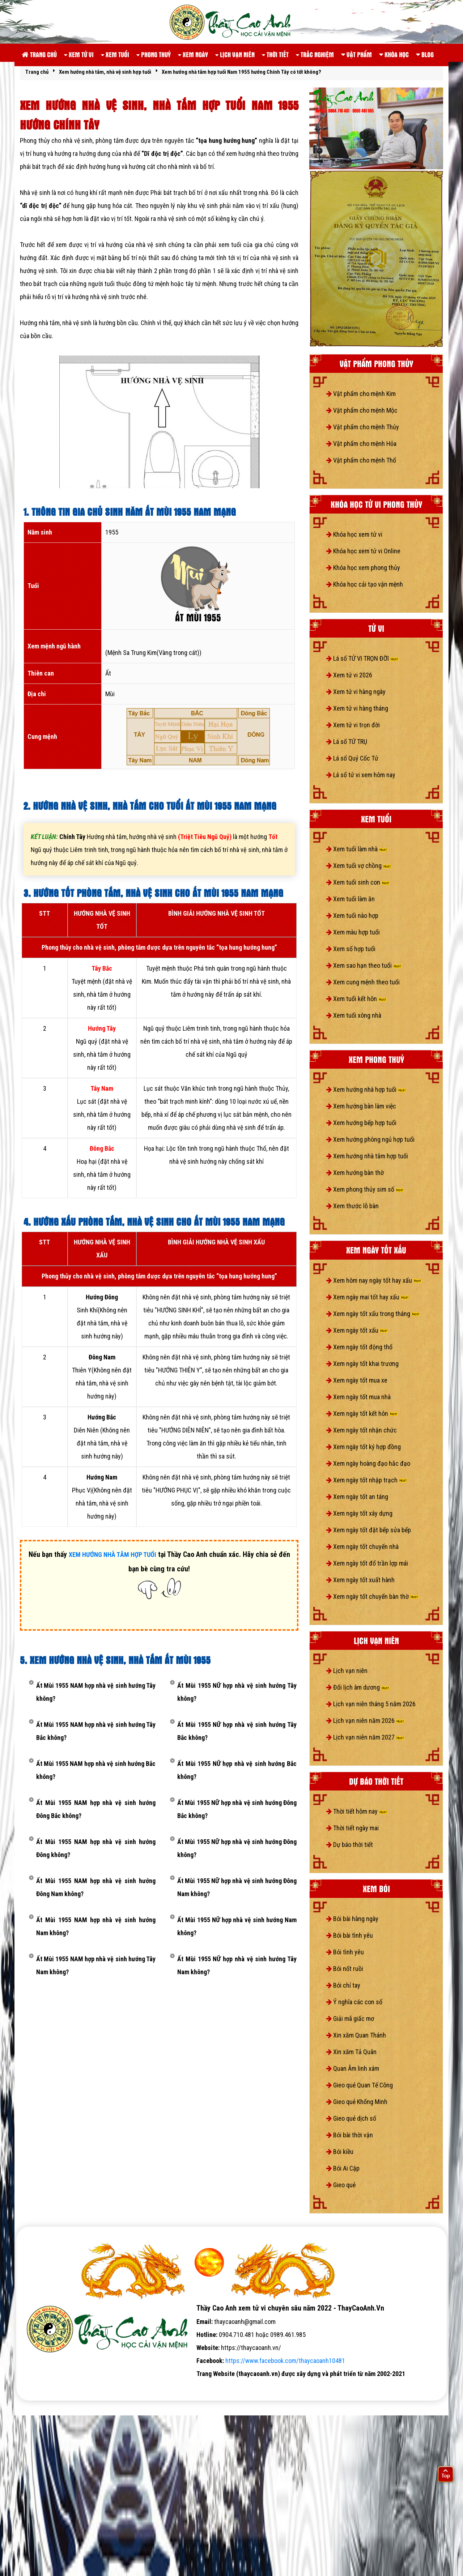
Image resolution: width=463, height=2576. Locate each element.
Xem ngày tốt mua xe (356, 1380)
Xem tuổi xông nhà (353, 1015)
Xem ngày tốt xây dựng (359, 1513)
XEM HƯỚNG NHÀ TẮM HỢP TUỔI (112, 1554)
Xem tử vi (79, 54)
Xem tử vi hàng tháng (357, 708)
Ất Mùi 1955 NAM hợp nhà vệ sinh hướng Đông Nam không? (96, 1887)
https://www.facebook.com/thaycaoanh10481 (285, 2360)
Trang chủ (39, 54)
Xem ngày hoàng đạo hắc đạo (368, 1463)
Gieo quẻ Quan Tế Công (359, 2085)
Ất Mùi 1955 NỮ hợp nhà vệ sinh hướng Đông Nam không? (237, 1887)
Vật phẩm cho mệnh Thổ (361, 460)
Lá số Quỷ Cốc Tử (352, 758)
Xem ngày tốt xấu (357, 1330)
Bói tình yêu (345, 1952)
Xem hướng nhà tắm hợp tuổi (367, 1156)
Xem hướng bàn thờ (355, 1172)
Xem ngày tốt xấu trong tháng (373, 1313)
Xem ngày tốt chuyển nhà (362, 1546)
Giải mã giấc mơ (350, 2018)
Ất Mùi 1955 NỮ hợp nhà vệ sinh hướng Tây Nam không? (237, 1965)
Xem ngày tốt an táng (357, 1496)
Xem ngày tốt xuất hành (360, 1580)
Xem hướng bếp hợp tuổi (361, 1123)
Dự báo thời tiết (349, 1844)
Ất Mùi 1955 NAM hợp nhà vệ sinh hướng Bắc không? (96, 1770)
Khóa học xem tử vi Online (363, 551)
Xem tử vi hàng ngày (356, 691)
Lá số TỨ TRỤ (346, 741)
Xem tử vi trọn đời (353, 725)
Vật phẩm (356, 54)
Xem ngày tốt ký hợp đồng (363, 1447)
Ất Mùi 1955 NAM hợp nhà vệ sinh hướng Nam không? (96, 1926)
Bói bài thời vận (349, 2135)
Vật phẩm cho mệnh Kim (361, 393)
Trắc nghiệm (315, 54)
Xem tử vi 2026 (349, 675)
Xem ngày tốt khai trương (362, 1363)
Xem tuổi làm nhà (356, 849)
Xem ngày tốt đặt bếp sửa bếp (368, 1530)
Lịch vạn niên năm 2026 (365, 1720)
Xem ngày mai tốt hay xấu (367, 1297)
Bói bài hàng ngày (352, 1919)
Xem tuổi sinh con (358, 882)
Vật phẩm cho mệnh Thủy (362, 427)
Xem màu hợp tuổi (353, 932)
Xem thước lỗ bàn (352, 1206)
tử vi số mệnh (39, 2386)
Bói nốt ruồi (344, 1968)
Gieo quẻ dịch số (351, 2118)
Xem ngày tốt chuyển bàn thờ (372, 1596)
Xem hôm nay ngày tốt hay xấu (373, 1280)
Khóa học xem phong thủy (363, 567)
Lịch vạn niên (235, 54)
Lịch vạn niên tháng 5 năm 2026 (371, 1704)
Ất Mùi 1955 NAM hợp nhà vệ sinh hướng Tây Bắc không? (96, 1731)
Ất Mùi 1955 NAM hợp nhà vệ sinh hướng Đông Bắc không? (96, 1809)
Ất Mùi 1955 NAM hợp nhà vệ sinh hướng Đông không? (96, 1848)
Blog (425, 54)
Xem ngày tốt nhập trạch (366, 1480)
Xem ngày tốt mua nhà (358, 1397)
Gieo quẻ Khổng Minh (356, 2101)
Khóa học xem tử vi (354, 534)
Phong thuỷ (153, 54)
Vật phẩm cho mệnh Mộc (362, 410)
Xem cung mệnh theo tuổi (363, 982)
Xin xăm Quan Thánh (356, 2035)
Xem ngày (193, 54)
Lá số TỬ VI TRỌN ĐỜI (362, 658)
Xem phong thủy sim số (365, 1189)
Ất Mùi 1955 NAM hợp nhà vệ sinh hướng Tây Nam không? (96, 1965)
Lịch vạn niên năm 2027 (365, 1737)
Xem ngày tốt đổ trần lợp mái (367, 1563)
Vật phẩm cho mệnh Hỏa (361, 443)
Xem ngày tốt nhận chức (361, 1430)
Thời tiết (275, 54)
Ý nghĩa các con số (354, 2002)
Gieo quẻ (341, 2185)
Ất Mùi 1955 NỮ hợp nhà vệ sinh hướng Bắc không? (237, 1770)
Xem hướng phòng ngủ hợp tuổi (370, 1139)
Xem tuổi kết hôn (356, 998)
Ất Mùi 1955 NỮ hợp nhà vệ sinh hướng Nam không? (237, 1926)
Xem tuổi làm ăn (350, 899)
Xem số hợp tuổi (350, 949)
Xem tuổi (115, 54)
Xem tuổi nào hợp (352, 915)
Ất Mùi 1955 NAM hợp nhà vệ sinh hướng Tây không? (96, 1692)
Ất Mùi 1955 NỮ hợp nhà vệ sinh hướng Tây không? (237, 1692)
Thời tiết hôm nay (356, 1811)
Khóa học (394, 54)
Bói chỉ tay (343, 1985)
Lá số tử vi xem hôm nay (360, 775)
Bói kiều (339, 2151)
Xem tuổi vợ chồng (358, 865)
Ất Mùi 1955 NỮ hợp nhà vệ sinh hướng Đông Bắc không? (237, 1809)
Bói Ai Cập (343, 2168)
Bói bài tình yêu (349, 1935)
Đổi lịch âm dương (357, 1687)
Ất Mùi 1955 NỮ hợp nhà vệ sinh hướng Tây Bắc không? (237, 1731)
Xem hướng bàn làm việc (361, 1106)
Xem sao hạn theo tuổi (363, 965)
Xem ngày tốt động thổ (359, 1347)
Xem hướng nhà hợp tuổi (366, 1089)
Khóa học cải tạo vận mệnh (364, 584)
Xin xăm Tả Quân (351, 2052)
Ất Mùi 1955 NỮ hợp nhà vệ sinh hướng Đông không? (237, 1848)
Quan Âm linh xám (352, 2068)
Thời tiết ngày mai (352, 1828)
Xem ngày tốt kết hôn (362, 1413)
